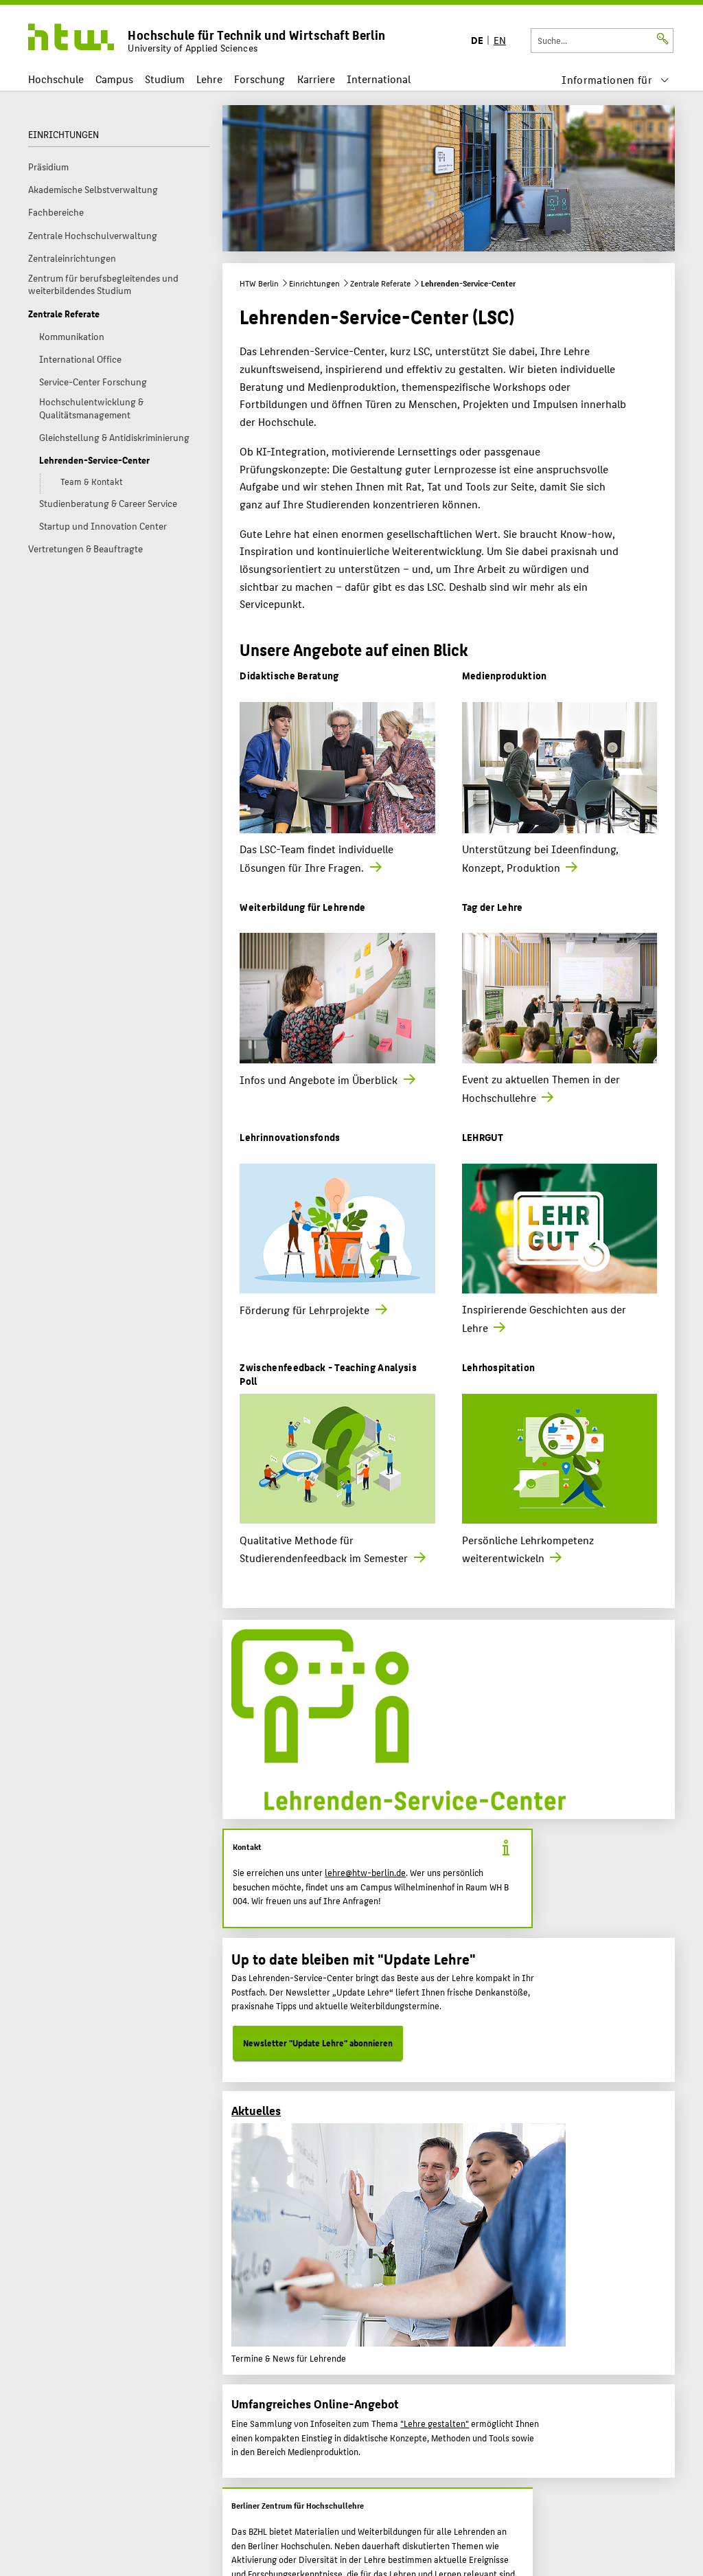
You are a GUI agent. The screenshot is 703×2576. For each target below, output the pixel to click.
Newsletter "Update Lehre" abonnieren (318, 2043)
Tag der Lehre (492, 906)
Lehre (209, 78)
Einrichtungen (314, 283)
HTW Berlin (259, 283)
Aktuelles (256, 2110)
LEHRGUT (483, 1136)
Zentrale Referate (380, 283)
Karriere (316, 78)
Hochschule (56, 78)
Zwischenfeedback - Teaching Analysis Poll (328, 1373)
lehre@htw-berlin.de (365, 1872)
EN (500, 39)
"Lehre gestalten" (434, 2423)
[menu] (615, 79)
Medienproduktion (504, 675)
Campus (114, 78)
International (379, 78)
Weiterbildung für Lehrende (302, 906)
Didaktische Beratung (289, 675)
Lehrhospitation (498, 1367)
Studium (165, 78)
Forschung (259, 78)
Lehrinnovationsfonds (290, 1136)
